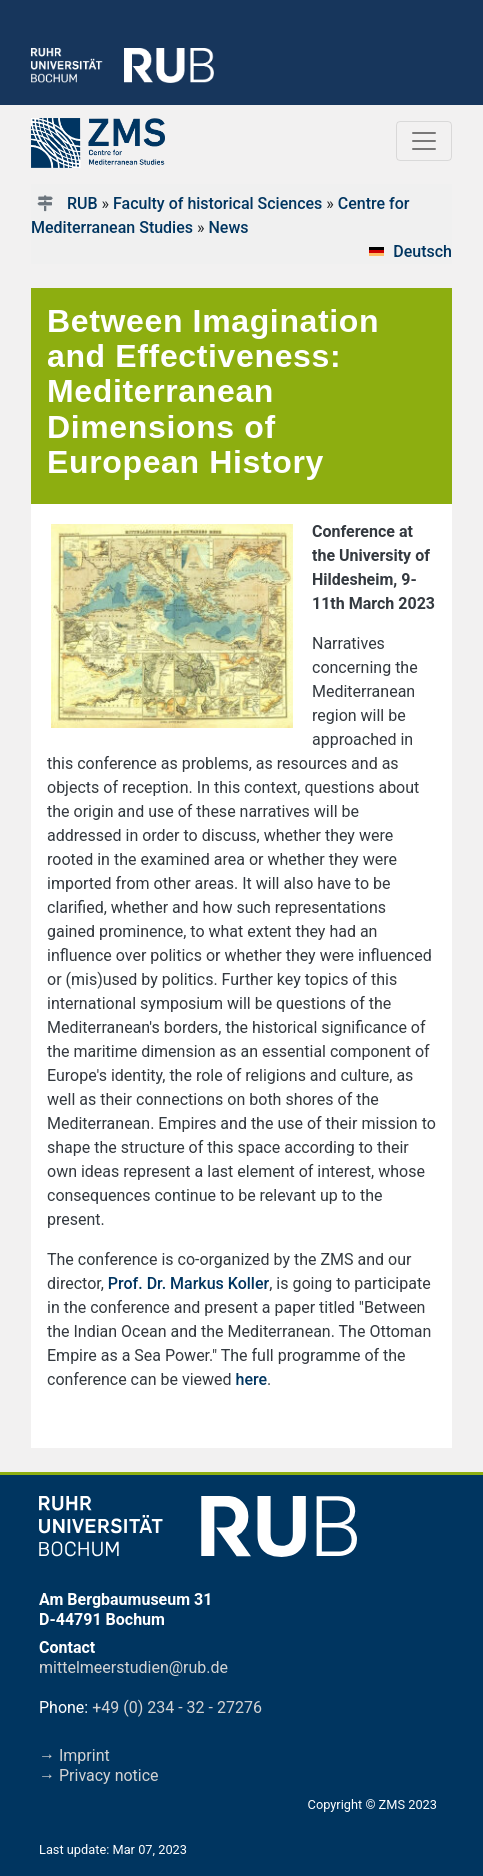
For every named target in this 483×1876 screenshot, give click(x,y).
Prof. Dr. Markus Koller (188, 1283)
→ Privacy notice (99, 1775)
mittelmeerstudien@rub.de (133, 1667)
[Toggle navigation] (424, 141)
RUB (82, 203)
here (252, 1379)
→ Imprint (74, 1755)
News (228, 227)
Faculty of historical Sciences (217, 203)
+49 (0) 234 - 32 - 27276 (177, 1707)
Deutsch (422, 251)
